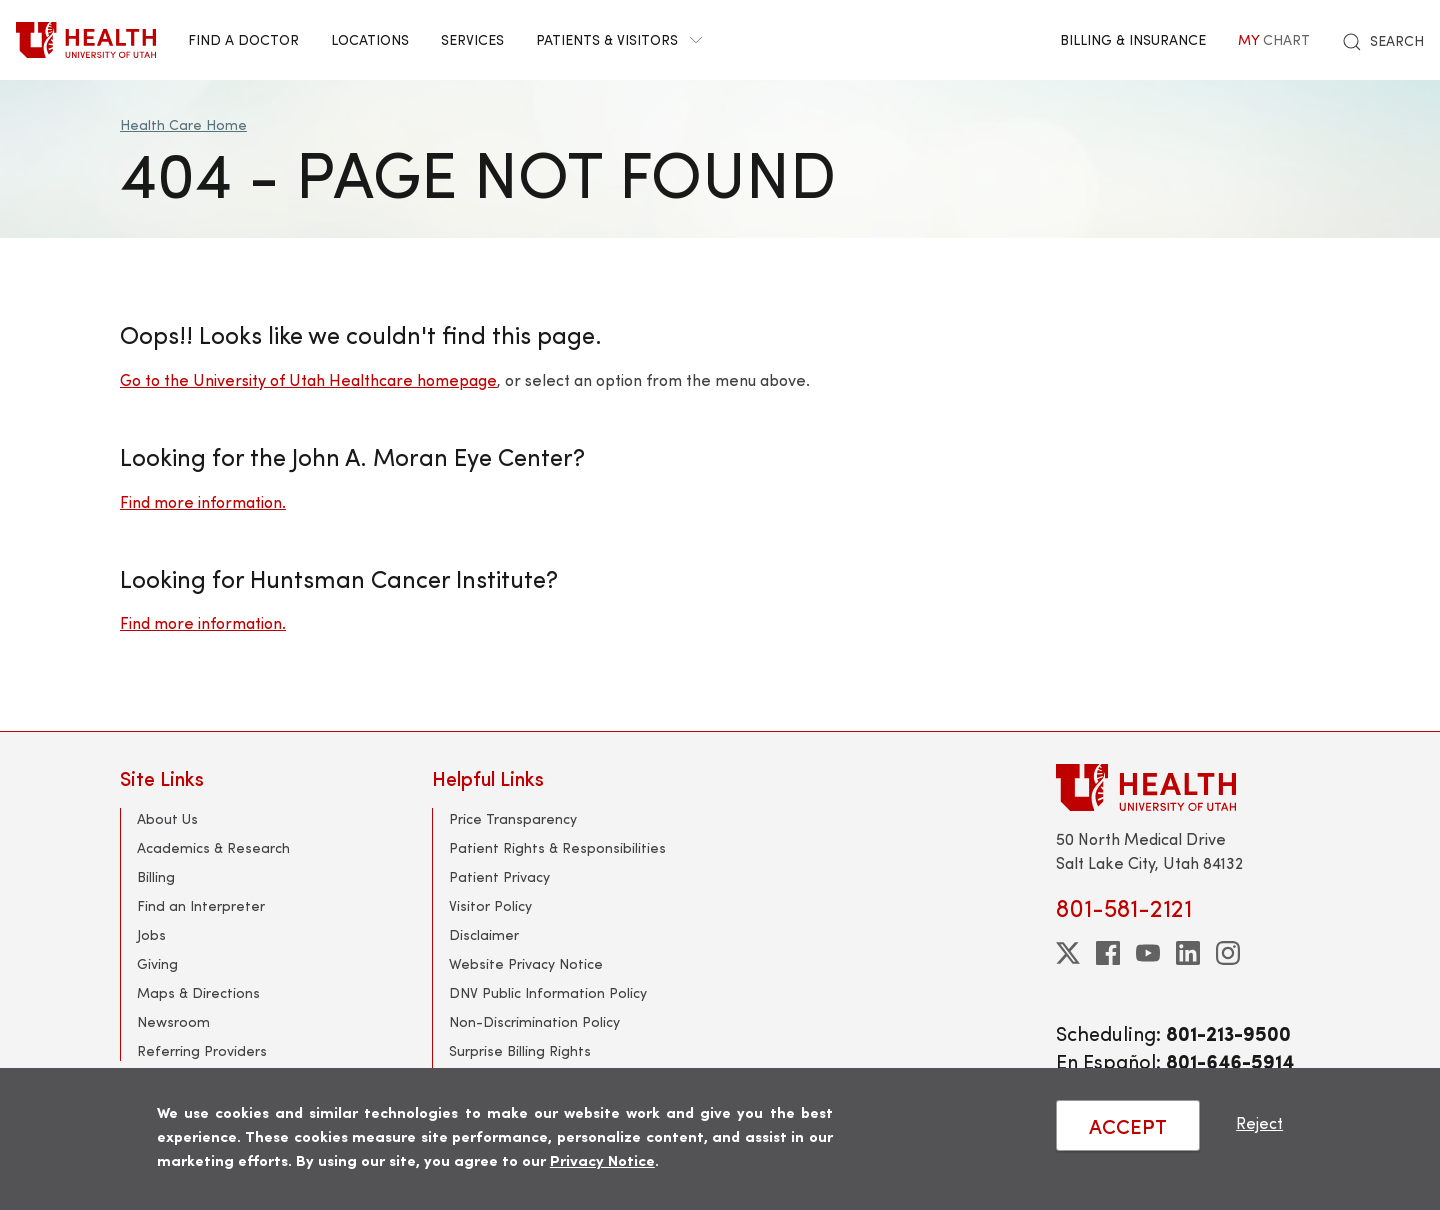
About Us (167, 818)
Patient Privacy (499, 876)
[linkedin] (1188, 953)
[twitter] (1068, 953)
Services (472, 39)
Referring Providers (202, 1050)
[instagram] (1228, 953)
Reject (1259, 1122)
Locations (370, 39)
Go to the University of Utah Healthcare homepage (308, 379)
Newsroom (173, 1021)
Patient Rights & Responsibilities (557, 847)
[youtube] (1148, 953)
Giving (157, 963)
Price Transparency (513, 818)
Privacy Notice (602, 1159)
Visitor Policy (490, 905)
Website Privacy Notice (526, 963)
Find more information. (203, 501)
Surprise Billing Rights (520, 1050)
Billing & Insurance (1133, 39)
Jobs (151, 934)
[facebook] (1108, 953)
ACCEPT (1128, 1125)
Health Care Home (183, 124)
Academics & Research (213, 847)
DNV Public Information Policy (548, 992)
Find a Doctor (243, 39)
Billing (156, 876)
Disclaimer (484, 934)
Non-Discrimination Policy (534, 1021)
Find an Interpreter (201, 905)
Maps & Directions (198, 992)
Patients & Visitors (619, 39)
